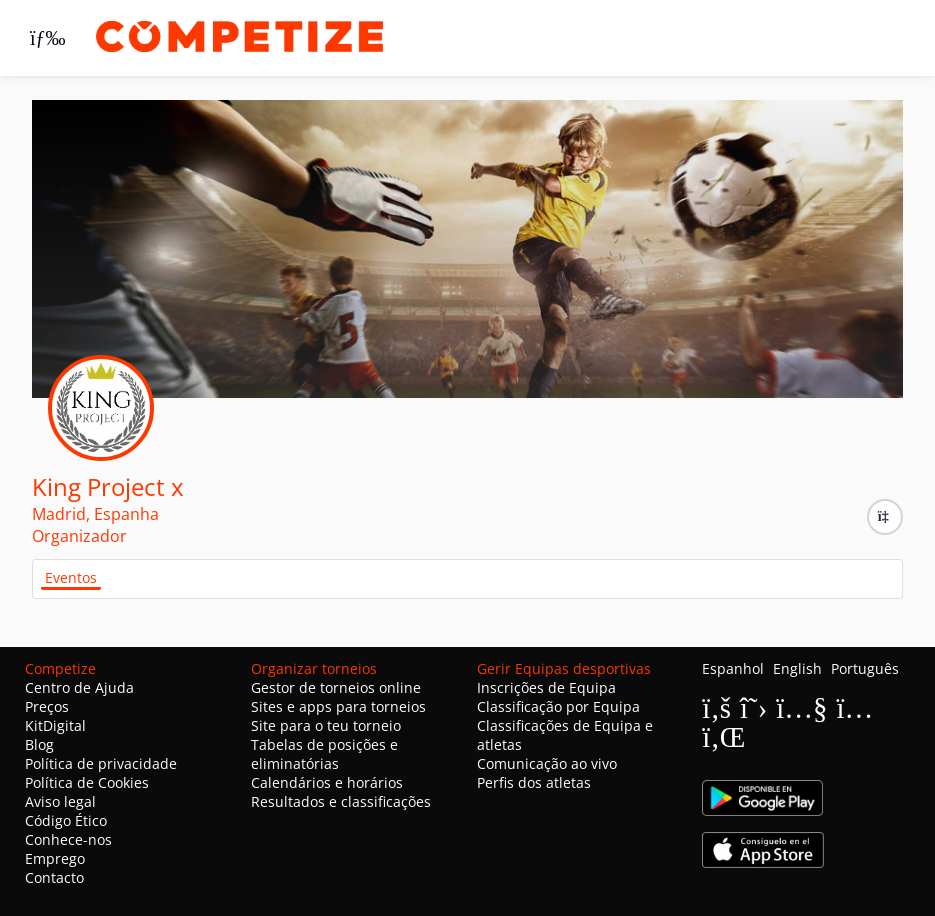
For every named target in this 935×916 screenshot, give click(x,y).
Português (865, 668)
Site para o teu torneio (326, 725)
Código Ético (66, 820)
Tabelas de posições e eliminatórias (324, 754)
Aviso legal (60, 801)
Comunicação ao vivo (547, 763)
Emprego (55, 858)
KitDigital (55, 725)
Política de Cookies (87, 782)
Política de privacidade (101, 763)
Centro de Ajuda (79, 687)
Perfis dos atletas (534, 782)
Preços (47, 706)
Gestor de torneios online (336, 687)
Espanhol (733, 668)
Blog (39, 744)
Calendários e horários (327, 782)
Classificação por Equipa (558, 706)
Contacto (54, 877)
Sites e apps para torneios (338, 706)
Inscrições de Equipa (546, 687)
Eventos (71, 577)
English (797, 668)
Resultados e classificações (341, 801)
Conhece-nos (68, 839)
